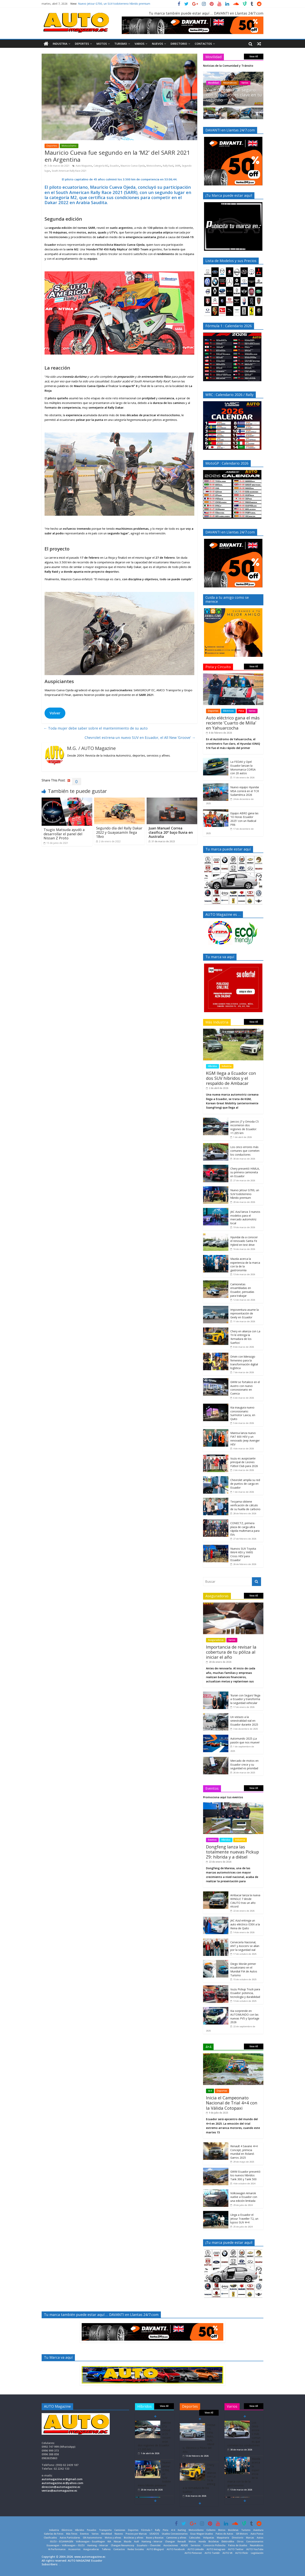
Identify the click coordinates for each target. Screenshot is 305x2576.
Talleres (106, 2549)
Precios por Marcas (136, 2533)
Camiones (119, 2530)
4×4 (173, 2530)
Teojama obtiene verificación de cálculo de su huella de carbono (245, 1505)
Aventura (258, 2530)
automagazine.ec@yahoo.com (62, 2483)
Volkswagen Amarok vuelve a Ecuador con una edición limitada (243, 2197)
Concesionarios (254, 2541)
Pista (241, 710)
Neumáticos (230, 82)
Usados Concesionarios (175, 2533)
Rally (157, 2530)
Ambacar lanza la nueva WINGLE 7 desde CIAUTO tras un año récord (245, 1900)
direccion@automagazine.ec (61, 2487)
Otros (240, 2541)
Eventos (212, 1839)
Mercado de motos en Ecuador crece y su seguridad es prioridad (244, 1764)
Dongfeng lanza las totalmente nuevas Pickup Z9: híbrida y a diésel (232, 1852)
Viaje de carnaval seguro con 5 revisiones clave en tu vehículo (234, 95)
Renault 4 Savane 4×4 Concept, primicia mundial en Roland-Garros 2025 (244, 2151)
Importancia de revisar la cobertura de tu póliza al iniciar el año (231, 1652)
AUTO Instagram (216, 2549)
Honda (202, 2541)
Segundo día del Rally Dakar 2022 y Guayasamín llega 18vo (119, 832)
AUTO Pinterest (193, 2553)
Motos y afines (113, 2537)
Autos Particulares (70, 2537)
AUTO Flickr (241, 2553)
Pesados (91, 2530)
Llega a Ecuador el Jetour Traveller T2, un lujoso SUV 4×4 (244, 2218)
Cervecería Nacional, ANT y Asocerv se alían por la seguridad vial (244, 1946)
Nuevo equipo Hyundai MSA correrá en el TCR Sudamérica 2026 (244, 791)
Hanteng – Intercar (152, 2541)
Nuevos (157, 43)
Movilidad (213, 82)
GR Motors (242, 2533)
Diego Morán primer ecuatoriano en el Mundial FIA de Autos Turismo (243, 1969)
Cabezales (194, 2537)
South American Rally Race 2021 (69, 170)
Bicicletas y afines (133, 2537)
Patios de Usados (237, 2545)
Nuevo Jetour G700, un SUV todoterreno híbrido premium (114, 3)
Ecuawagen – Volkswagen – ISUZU (66, 2545)
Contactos (203, 43)
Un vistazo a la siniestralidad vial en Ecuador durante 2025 (244, 1720)
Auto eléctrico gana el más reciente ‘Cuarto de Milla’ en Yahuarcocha (233, 723)
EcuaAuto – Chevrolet (149, 2545)
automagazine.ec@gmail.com (62, 2479)
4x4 (210, 2090)
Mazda (127, 2541)
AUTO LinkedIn (196, 2549)
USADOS (154, 2533)
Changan (170, 2541)
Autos (260, 2537)
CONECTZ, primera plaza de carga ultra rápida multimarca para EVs (244, 1528)
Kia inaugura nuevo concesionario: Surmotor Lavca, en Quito (242, 1413)
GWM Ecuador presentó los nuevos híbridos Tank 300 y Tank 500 (245, 2175)
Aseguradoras (216, 1640)
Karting (182, 2530)
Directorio (179, 43)
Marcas (250, 2537)
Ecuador (114, 165)
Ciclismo (211, 2530)
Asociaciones (170, 2545)
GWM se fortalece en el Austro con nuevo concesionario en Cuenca (245, 1387)
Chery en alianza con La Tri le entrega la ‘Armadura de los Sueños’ (245, 1337)
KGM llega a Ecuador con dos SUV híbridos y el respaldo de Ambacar (231, 1078)
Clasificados (50, 2537)
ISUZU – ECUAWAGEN (61, 2541)
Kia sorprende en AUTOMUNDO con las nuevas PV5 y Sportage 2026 (244, 2016)
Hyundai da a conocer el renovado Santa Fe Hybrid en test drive (244, 1241)
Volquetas (208, 2537)
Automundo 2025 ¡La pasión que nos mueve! (244, 1740)
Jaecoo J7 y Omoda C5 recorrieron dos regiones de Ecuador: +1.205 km (244, 1127)
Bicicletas (233, 2530)
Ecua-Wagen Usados (201, 2533)
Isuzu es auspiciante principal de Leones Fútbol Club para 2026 (244, 1462)
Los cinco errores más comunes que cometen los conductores (244, 1150)
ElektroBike (228, 2541)
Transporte (105, 2530)
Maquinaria (223, 2537)
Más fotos (71, 2533)
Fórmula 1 (146, 2530)
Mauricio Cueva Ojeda (133, 165)
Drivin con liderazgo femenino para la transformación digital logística (244, 1362)
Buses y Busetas (155, 2537)
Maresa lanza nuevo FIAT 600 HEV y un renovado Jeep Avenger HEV (245, 1438)
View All (253, 56)
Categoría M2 (101, 165)
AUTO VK (227, 2553)
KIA (109, 2541)
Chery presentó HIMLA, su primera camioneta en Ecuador (245, 1172)
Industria (60, 43)
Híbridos (212, 1066)
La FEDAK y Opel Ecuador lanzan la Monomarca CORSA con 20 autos (243, 767)
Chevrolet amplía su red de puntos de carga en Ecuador (245, 1483)
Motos (101, 43)
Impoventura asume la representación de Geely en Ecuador (244, 1313)
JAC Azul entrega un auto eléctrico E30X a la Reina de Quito (245, 1924)
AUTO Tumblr (212, 2553)
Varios (139, 43)
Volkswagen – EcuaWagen (90, 2541)
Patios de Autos (224, 2533)
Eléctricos (228, 710)
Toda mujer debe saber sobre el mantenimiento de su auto (96, 728)
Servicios (196, 2545)
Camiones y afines (176, 2537)
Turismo (120, 43)
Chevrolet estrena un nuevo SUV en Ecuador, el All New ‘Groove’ (140, 737)
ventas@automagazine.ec (59, 2490)
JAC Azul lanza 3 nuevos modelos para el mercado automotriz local (245, 1217)
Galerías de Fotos (53, 2533)
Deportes (82, 43)
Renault (182, 2541)
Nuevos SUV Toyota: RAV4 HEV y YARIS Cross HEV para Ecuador (243, 1554)
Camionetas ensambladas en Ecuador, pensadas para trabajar (242, 1290)
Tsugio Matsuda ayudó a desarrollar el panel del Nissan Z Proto (64, 833)
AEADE (184, 2545)
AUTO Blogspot (155, 2549)
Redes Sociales (136, 2549)
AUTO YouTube (254, 2549)
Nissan (117, 2541)
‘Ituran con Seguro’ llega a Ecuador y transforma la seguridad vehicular (245, 1699)
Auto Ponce (257, 2533)
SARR (177, 165)
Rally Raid (168, 165)
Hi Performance (57, 2549)
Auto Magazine (84, 165)
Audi (136, 2541)
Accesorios (74, 2549)
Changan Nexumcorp (122, 2545)
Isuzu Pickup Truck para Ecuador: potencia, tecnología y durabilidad (245, 1993)
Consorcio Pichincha (214, 2545)
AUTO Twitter (236, 2549)
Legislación (257, 2553)
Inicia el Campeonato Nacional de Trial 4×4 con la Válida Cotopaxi (231, 2103)
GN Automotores (92, 2537)
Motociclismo (69, 145)
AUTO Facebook (176, 2549)
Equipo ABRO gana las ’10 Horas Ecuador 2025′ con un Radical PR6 (244, 819)
